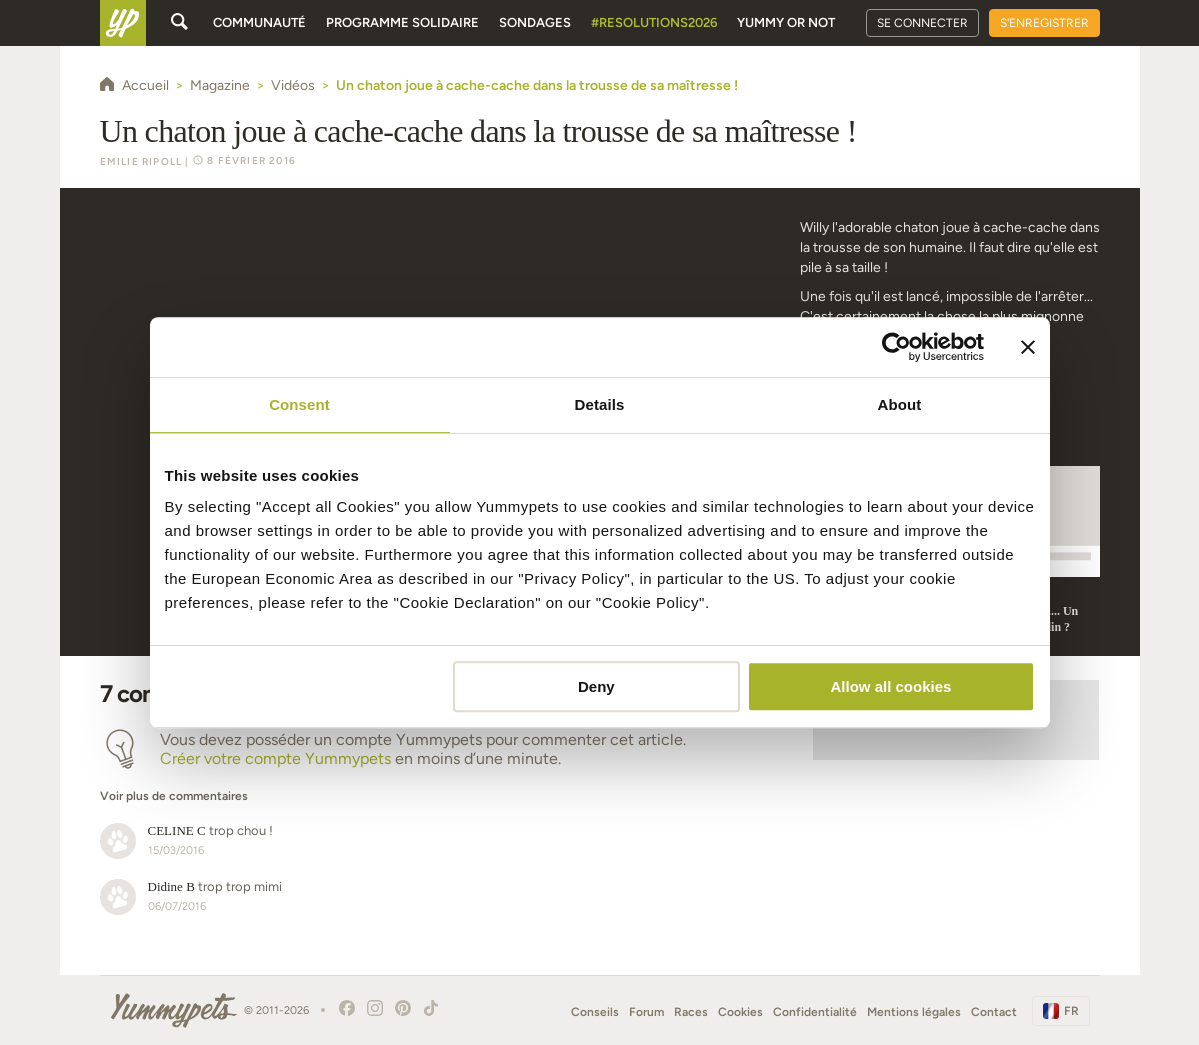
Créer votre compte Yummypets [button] (275, 758)
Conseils (595, 1012)
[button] (437, 786)
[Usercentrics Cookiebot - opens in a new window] (896, 347)
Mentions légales (914, 1012)
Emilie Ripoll (141, 161)
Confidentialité (815, 1012)
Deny (596, 686)
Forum (646, 1012)
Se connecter (922, 23)
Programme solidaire (402, 22)
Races (691, 1012)
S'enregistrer (1044, 23)
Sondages (535, 22)
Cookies (740, 1012)
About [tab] (900, 404)
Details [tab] (600, 404)
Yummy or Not (786, 22)
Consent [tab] (299, 404)
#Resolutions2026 (654, 22)
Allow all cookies (891, 686)
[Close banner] (1028, 347)
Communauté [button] (259, 22)
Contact (994, 1012)
